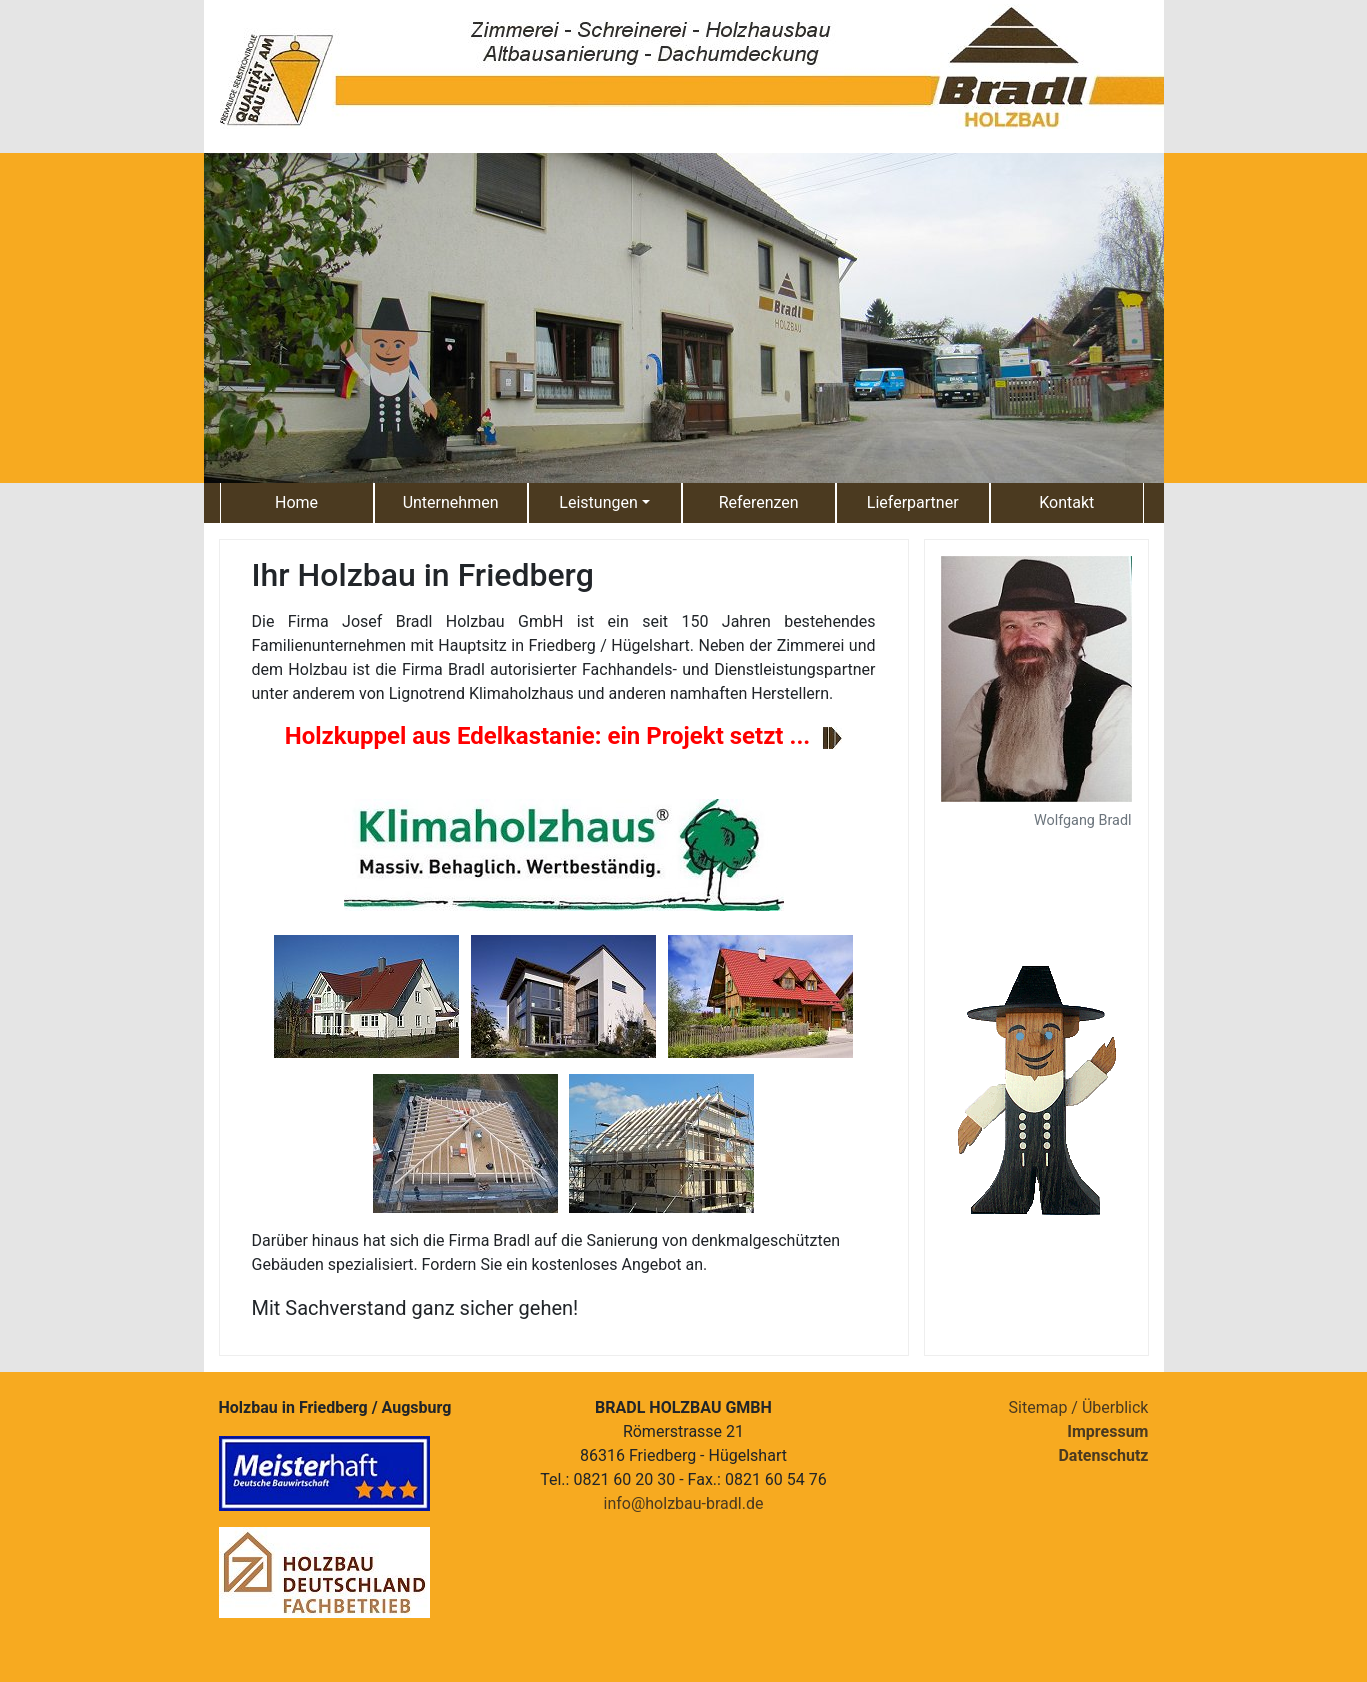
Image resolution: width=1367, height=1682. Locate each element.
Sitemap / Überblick (1079, 1407)
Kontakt (1066, 502)
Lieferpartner (913, 502)
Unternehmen (451, 502)
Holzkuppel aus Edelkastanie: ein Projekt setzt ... (548, 736)
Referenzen (759, 502)
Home (296, 502)
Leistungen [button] (598, 502)
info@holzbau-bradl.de (684, 1503)
